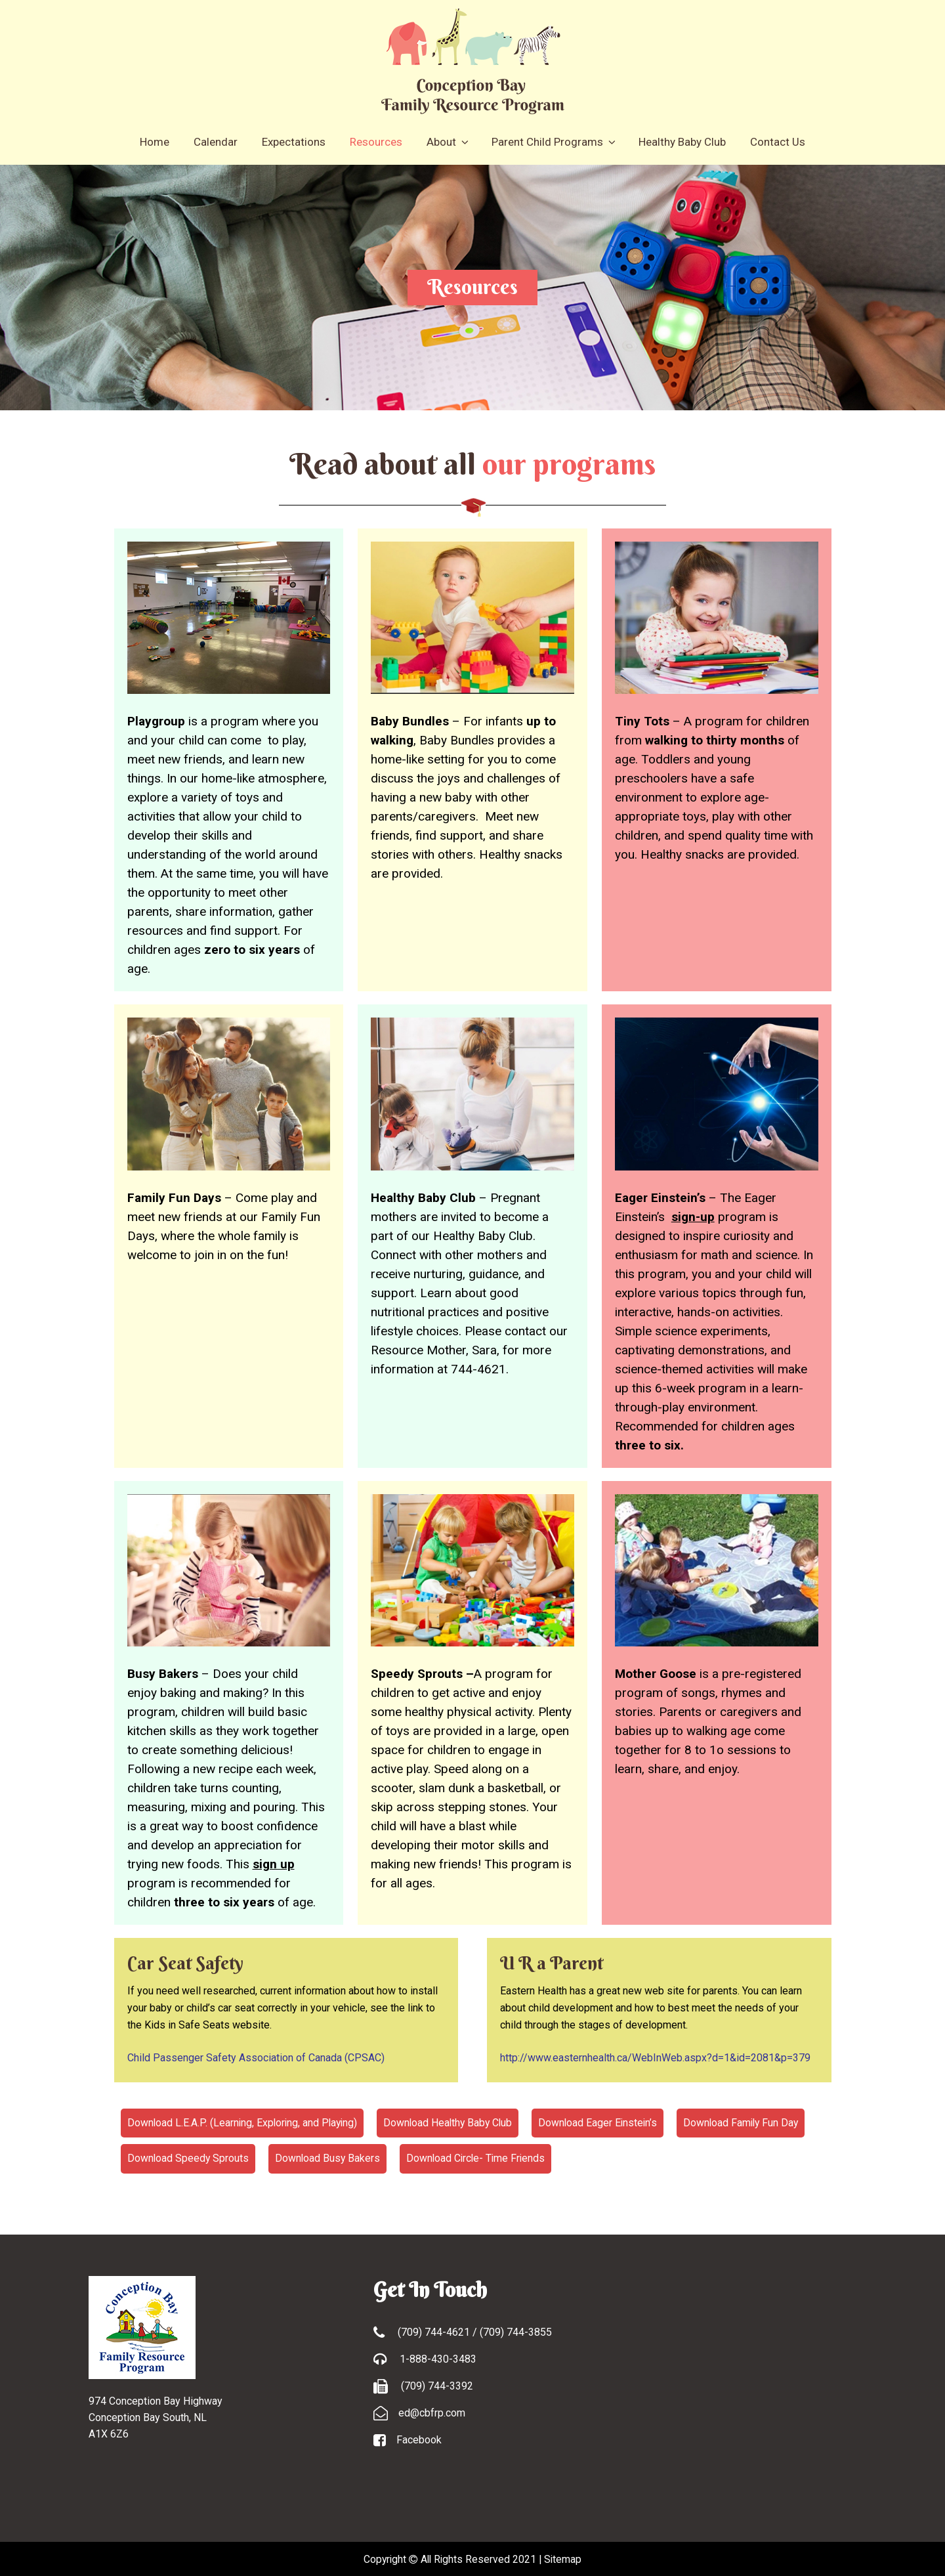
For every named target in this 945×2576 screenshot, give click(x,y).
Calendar (216, 141)
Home (154, 141)
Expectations (294, 141)
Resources (376, 141)
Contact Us (777, 141)
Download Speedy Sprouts (188, 2157)
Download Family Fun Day (751, 2122)
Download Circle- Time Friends (480, 2157)
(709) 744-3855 (516, 2331)
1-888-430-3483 (436, 2357)
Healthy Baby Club (682, 141)
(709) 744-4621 (435, 2331)
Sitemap (565, 2558)
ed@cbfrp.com (431, 2411)
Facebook (419, 2438)
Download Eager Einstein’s (605, 2122)
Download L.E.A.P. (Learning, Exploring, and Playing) (244, 2122)
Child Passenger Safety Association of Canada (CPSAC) (256, 2057)
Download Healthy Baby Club (453, 2122)
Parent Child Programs (553, 141)
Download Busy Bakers (329, 2157)
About (447, 141)
